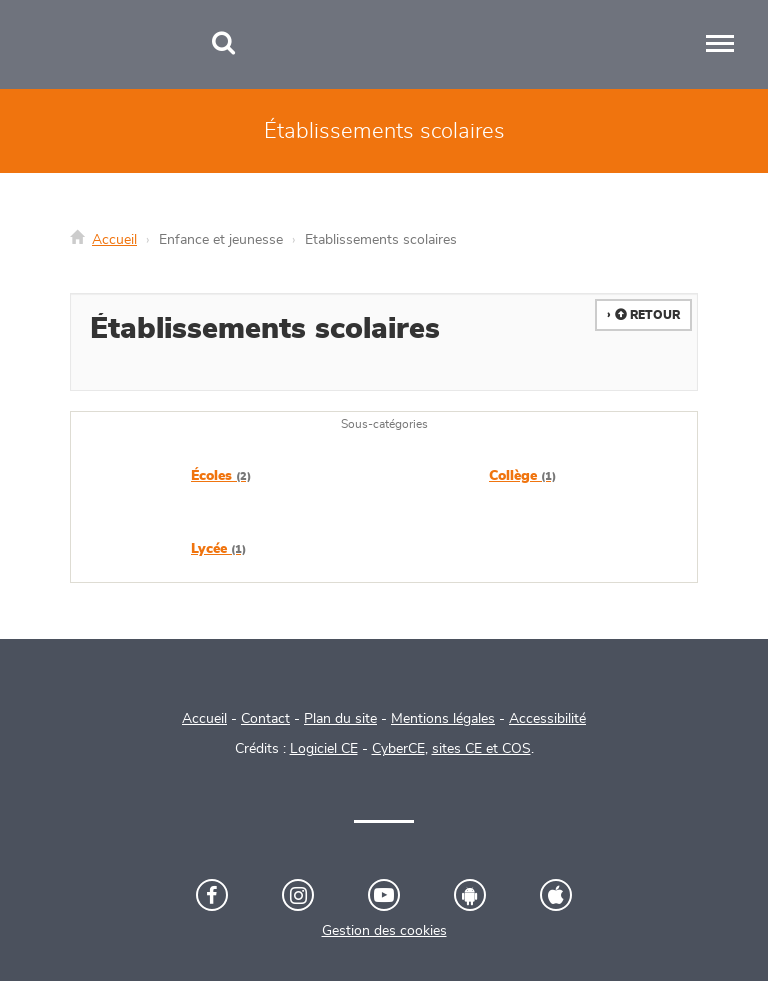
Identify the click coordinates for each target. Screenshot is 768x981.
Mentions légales (443, 719)
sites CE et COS (481, 749)
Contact (265, 719)
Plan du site (340, 719)
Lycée (218, 549)
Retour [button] (647, 315)
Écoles (221, 476)
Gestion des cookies (384, 931)
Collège (522, 476)
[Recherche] (223, 45)
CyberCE (398, 749)
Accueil (114, 240)
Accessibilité (547, 719)
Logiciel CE (324, 749)
